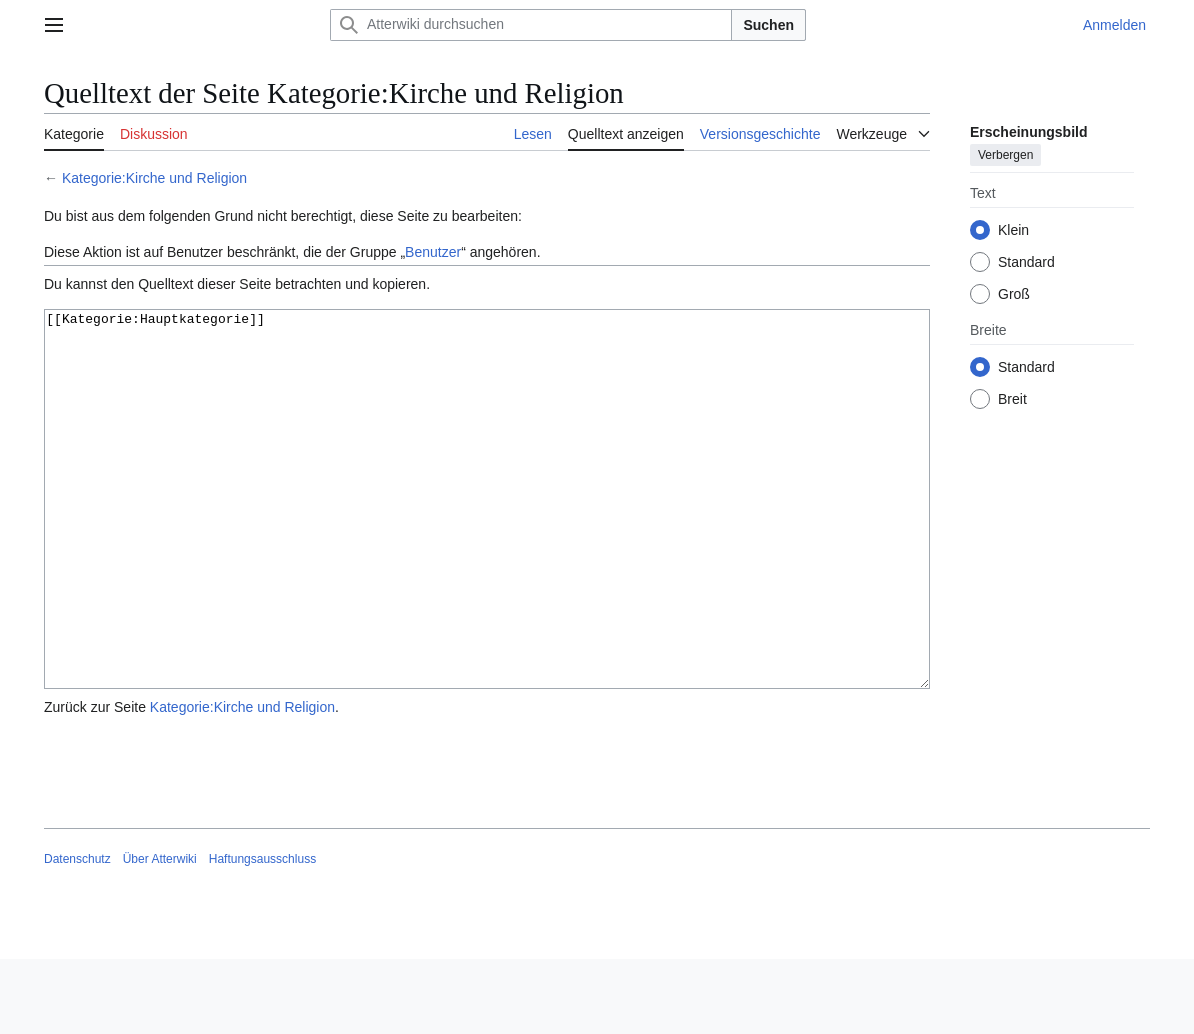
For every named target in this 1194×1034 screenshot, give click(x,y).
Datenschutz (77, 934)
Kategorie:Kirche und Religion (154, 178)
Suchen (768, 25)
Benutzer (433, 252)
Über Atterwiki (160, 934)
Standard (1026, 262)
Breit (1012, 399)
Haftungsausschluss (262, 934)
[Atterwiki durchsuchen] (531, 25)
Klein (1013, 230)
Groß (1014, 294)
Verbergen (1005, 155)
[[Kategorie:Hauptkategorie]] (487, 536)
